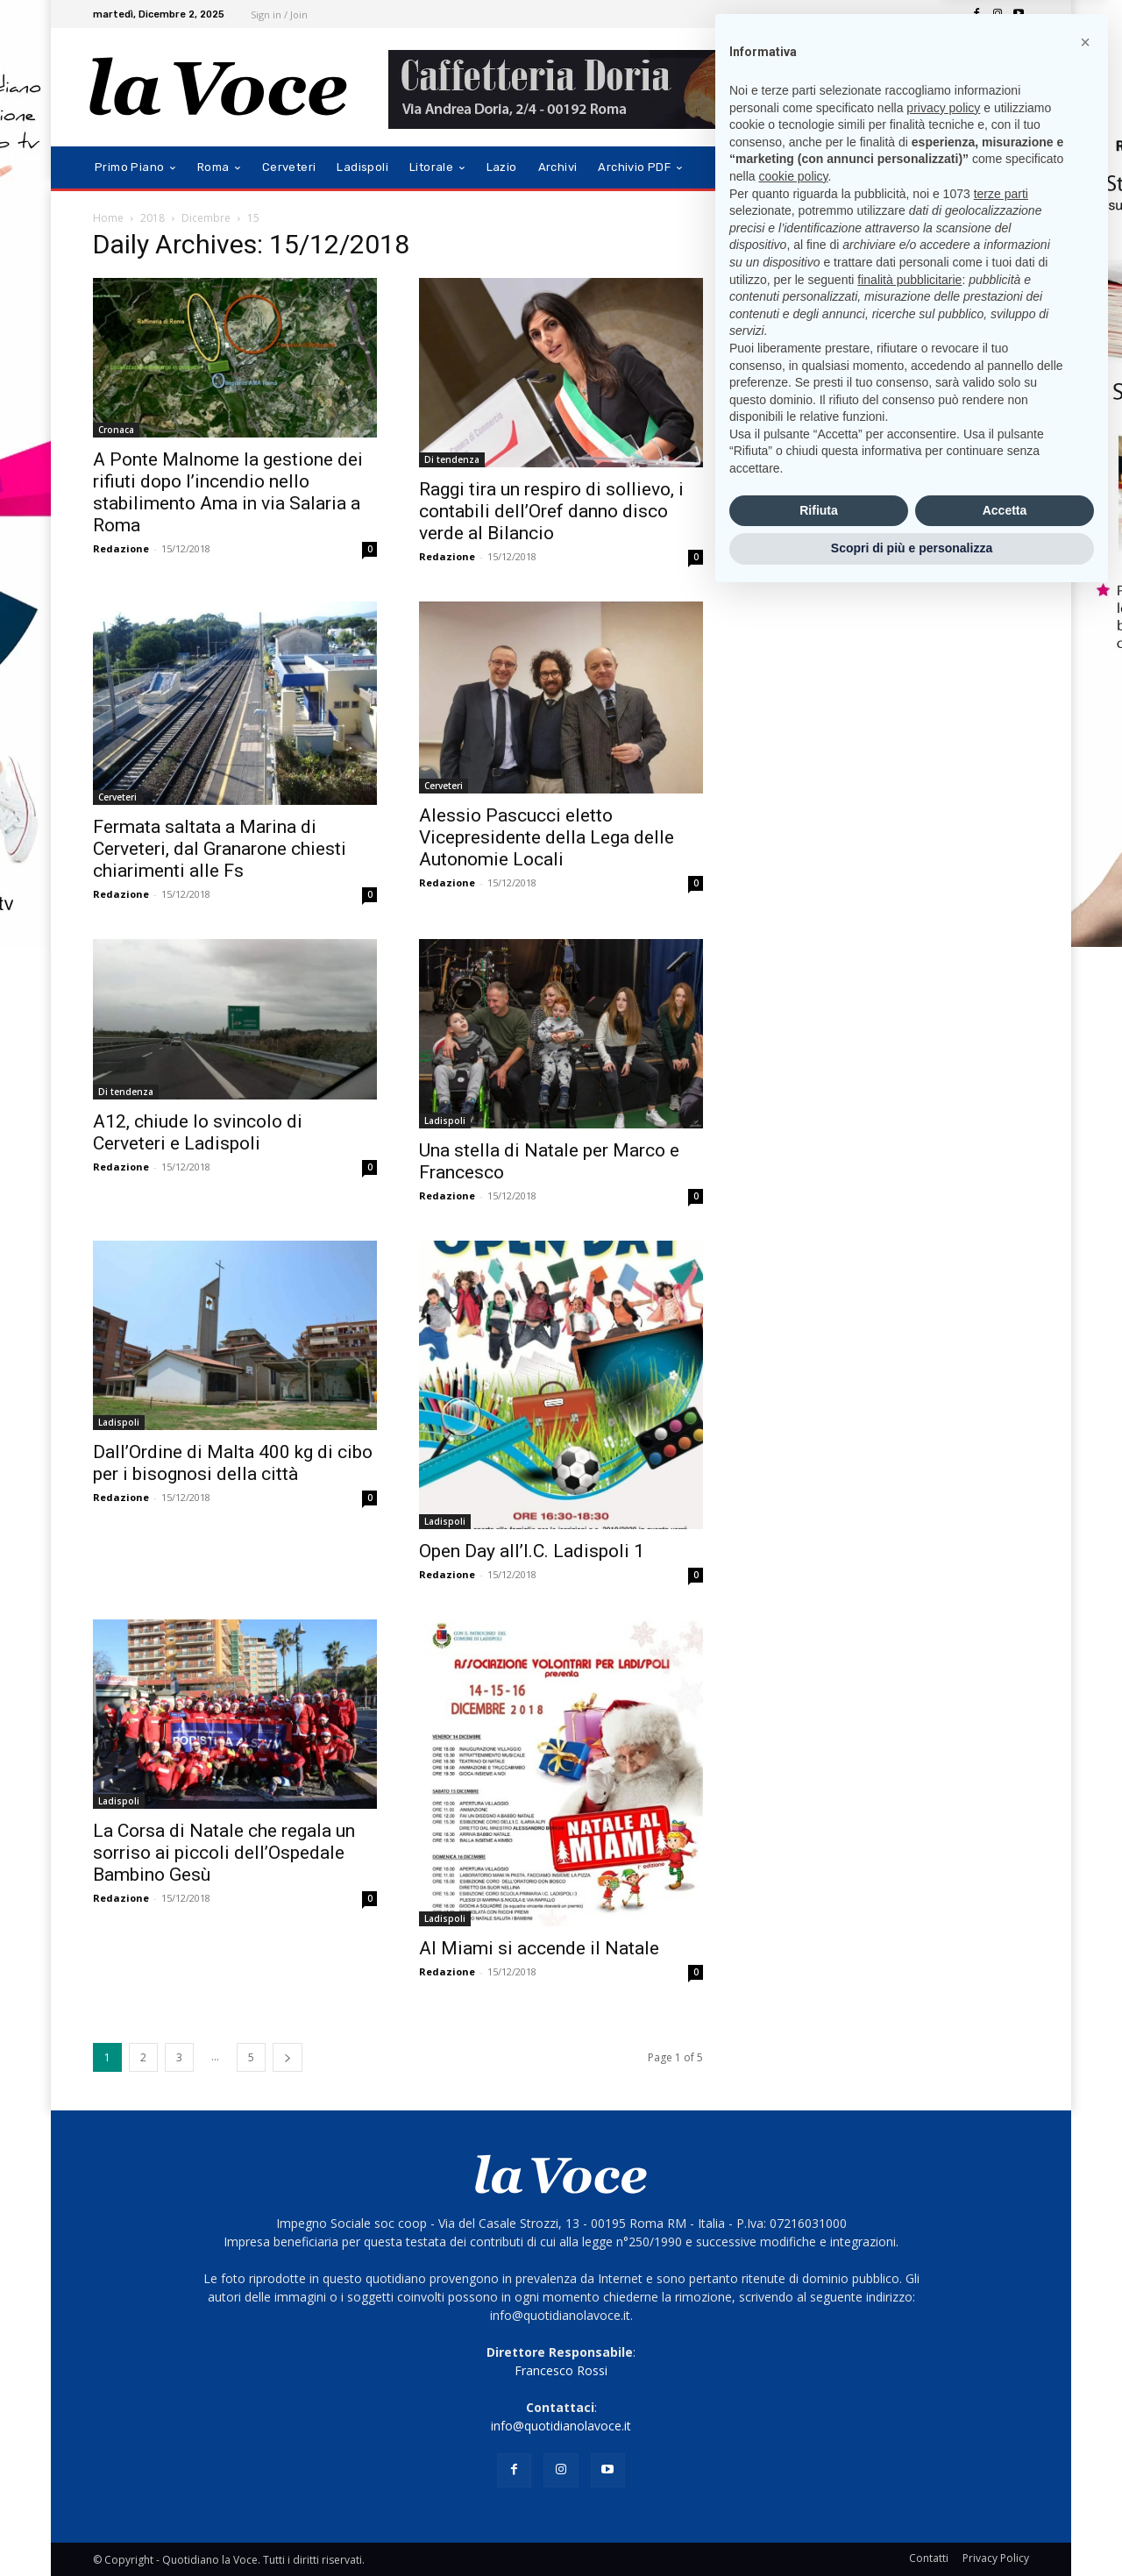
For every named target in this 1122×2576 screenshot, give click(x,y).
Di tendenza (451, 459)
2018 (152, 217)
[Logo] (218, 87)
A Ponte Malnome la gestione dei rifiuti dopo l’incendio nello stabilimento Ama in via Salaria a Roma (228, 492)
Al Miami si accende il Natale (539, 1948)
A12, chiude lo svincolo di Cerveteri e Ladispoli (197, 1132)
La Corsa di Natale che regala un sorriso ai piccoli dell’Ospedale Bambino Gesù (224, 1852)
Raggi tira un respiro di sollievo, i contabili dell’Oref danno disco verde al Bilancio (551, 511)
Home (108, 217)
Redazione (121, 548)
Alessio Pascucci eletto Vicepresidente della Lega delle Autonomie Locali (546, 837)
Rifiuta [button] (818, 2490)
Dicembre (206, 217)
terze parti (1001, 2174)
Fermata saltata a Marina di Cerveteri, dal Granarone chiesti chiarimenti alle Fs (219, 848)
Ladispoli (444, 1120)
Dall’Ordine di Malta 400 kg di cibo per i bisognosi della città (233, 1462)
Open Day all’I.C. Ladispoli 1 (531, 1551)
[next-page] (287, 2057)
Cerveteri (117, 797)
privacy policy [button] (943, 2088)
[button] (1008, 168)
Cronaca (116, 429)
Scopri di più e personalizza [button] (911, 2528)
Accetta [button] (1005, 2490)
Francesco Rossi (561, 2370)
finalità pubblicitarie (909, 2259)
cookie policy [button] (792, 2156)
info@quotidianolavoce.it (561, 2425)
